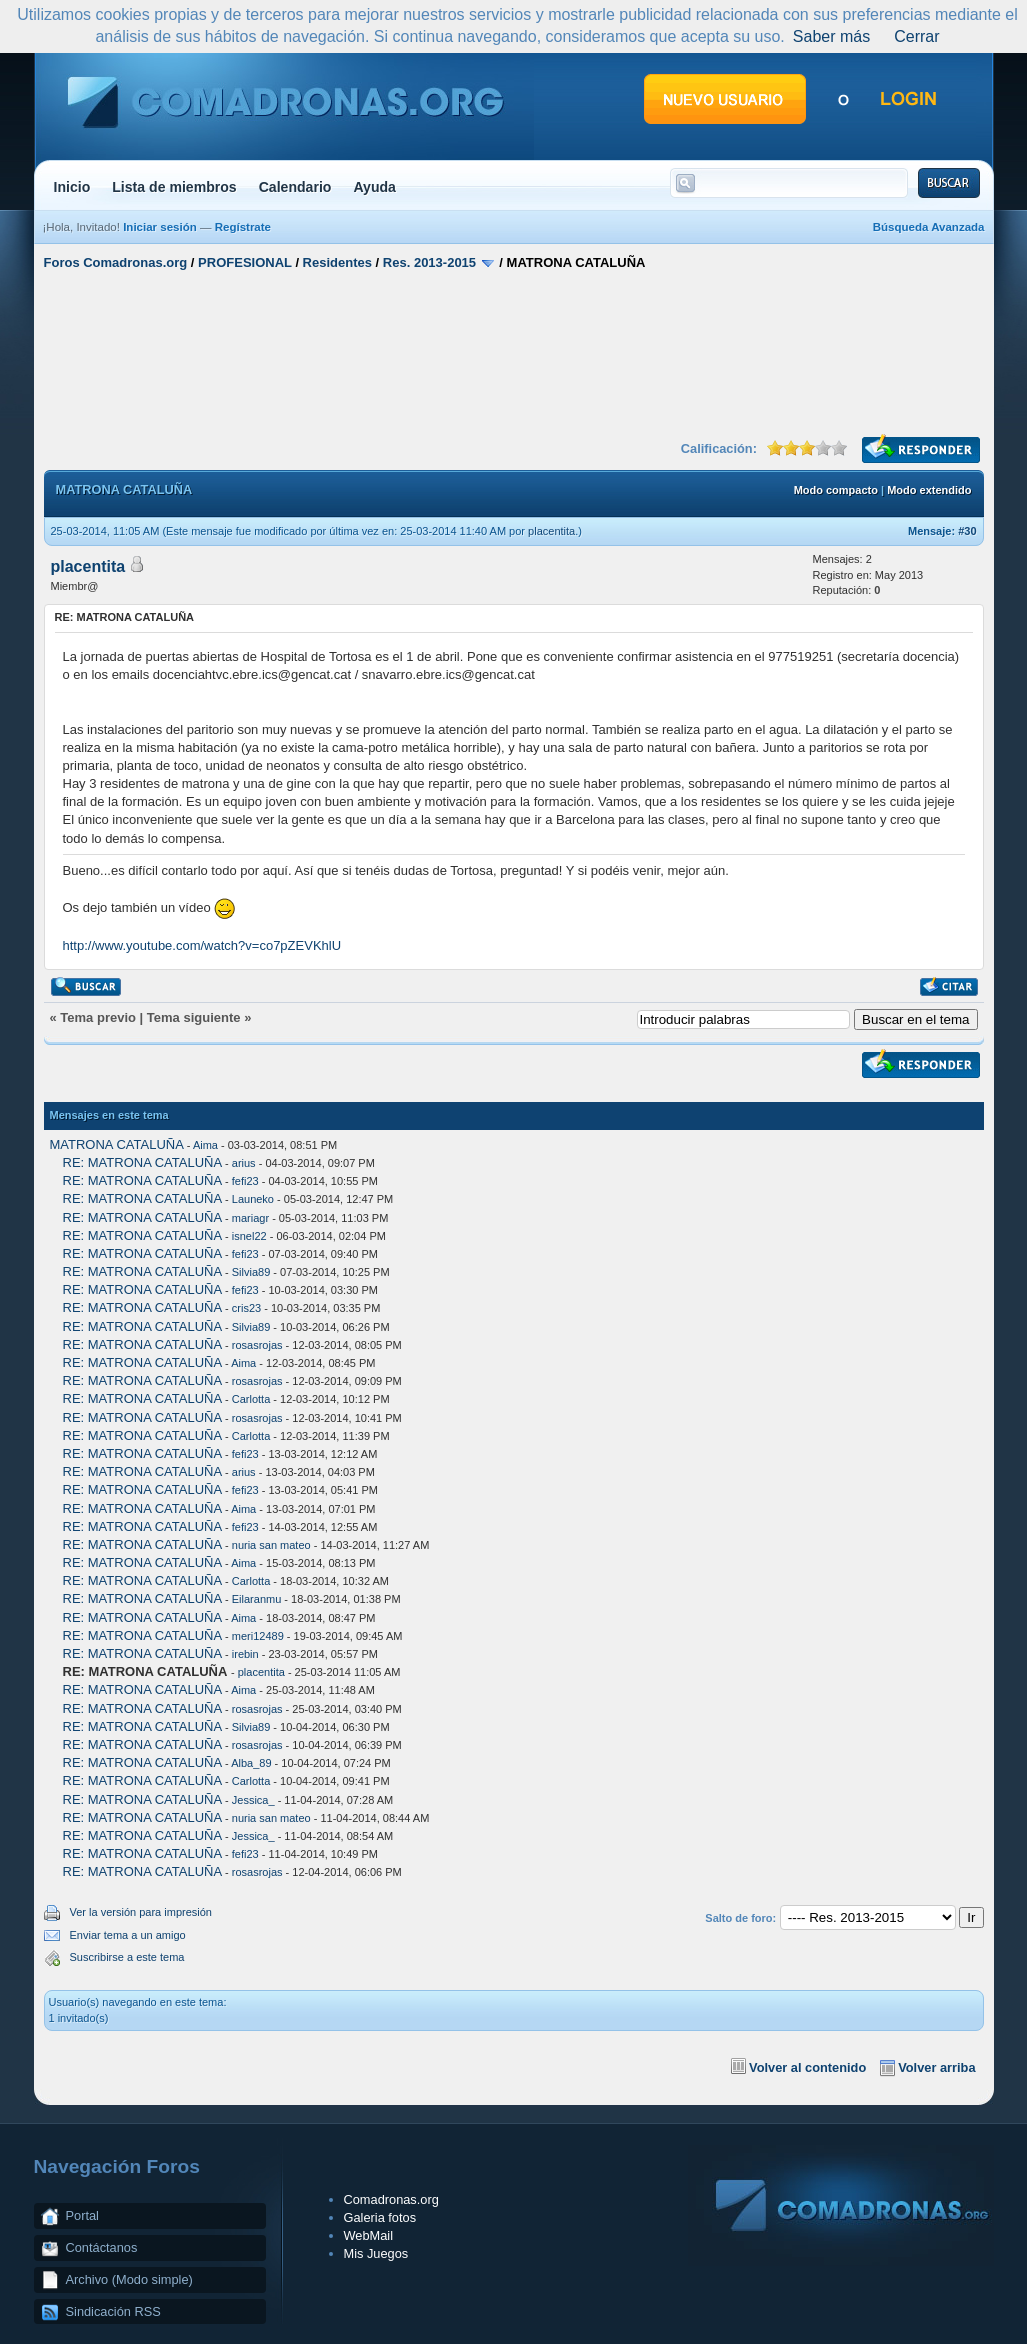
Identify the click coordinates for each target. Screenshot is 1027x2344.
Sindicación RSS (113, 2311)
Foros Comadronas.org (116, 262)
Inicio (72, 187)
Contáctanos (102, 2247)
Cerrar (916, 36)
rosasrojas (257, 1345)
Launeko (253, 1199)
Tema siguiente (194, 1017)
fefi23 (245, 1181)
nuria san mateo (271, 1545)
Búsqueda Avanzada (929, 227)
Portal (82, 2215)
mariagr (250, 1218)
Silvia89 (251, 1272)
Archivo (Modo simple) (129, 2279)
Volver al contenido (807, 2067)
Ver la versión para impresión (141, 1912)
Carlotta (251, 1399)
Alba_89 (251, 1763)
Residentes (337, 262)
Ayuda (374, 187)
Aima (205, 1145)
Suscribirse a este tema (127, 1957)
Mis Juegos (376, 2253)
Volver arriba (936, 2067)
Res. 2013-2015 (429, 262)
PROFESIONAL (245, 262)
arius (244, 1163)
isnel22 (249, 1236)
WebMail (369, 2235)
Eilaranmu (257, 1599)
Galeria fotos (380, 2217)
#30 (967, 531)
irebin (245, 1654)
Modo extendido (929, 490)
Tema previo (98, 1017)
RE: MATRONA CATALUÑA (142, 1162)
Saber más (831, 36)
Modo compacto (836, 490)
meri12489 (258, 1636)
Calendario (295, 187)
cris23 (246, 1308)
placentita (551, 531)
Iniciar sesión (160, 227)
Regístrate (243, 227)
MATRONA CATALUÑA (117, 1144)
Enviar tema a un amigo (128, 1935)
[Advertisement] (514, 353)
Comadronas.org (391, 2199)
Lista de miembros (174, 187)
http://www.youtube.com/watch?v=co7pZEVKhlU (202, 945)
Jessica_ (253, 1800)
